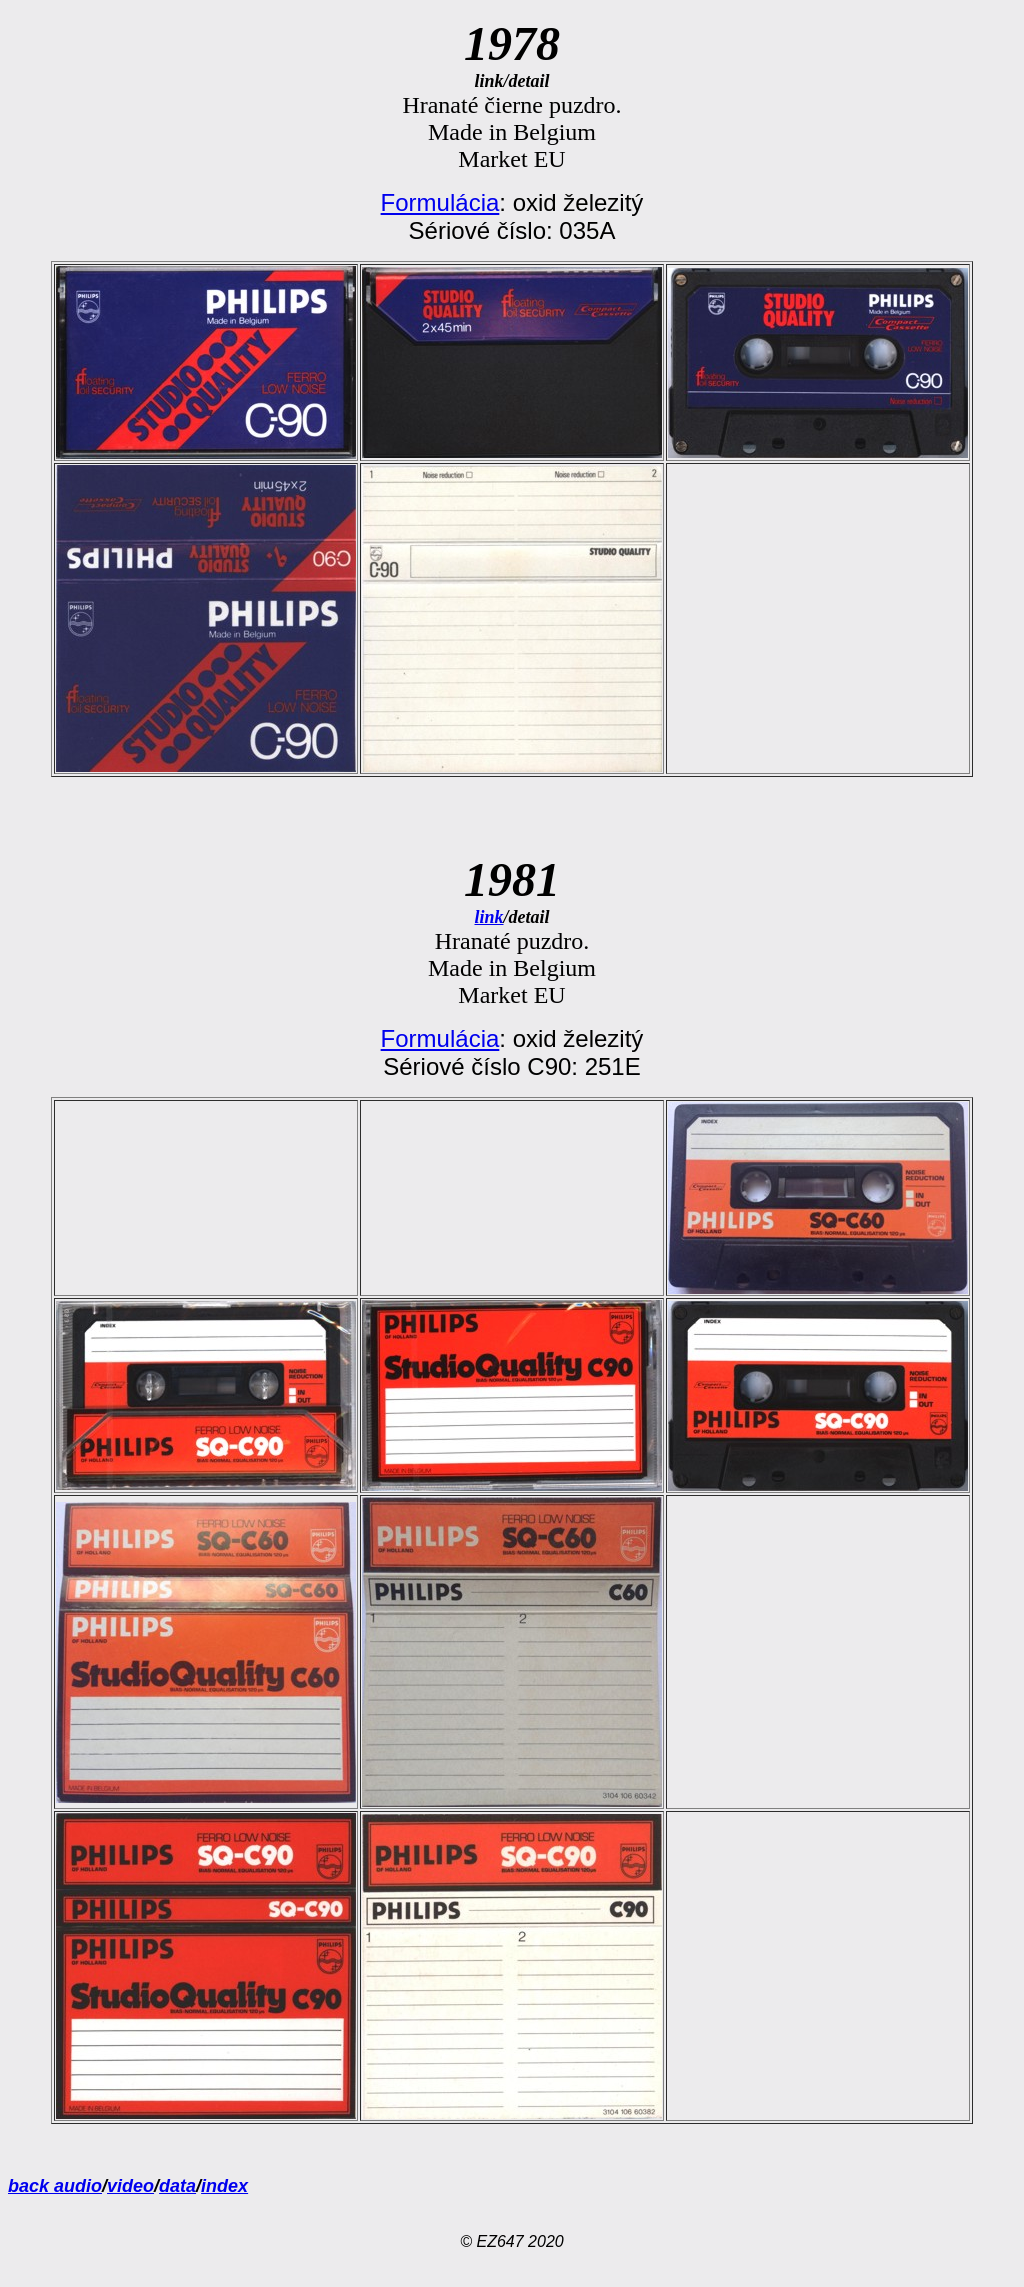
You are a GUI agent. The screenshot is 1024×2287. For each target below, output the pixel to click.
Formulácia (440, 202)
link (488, 917)
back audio (55, 2186)
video (130, 2186)
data (177, 2186)
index (224, 2186)
